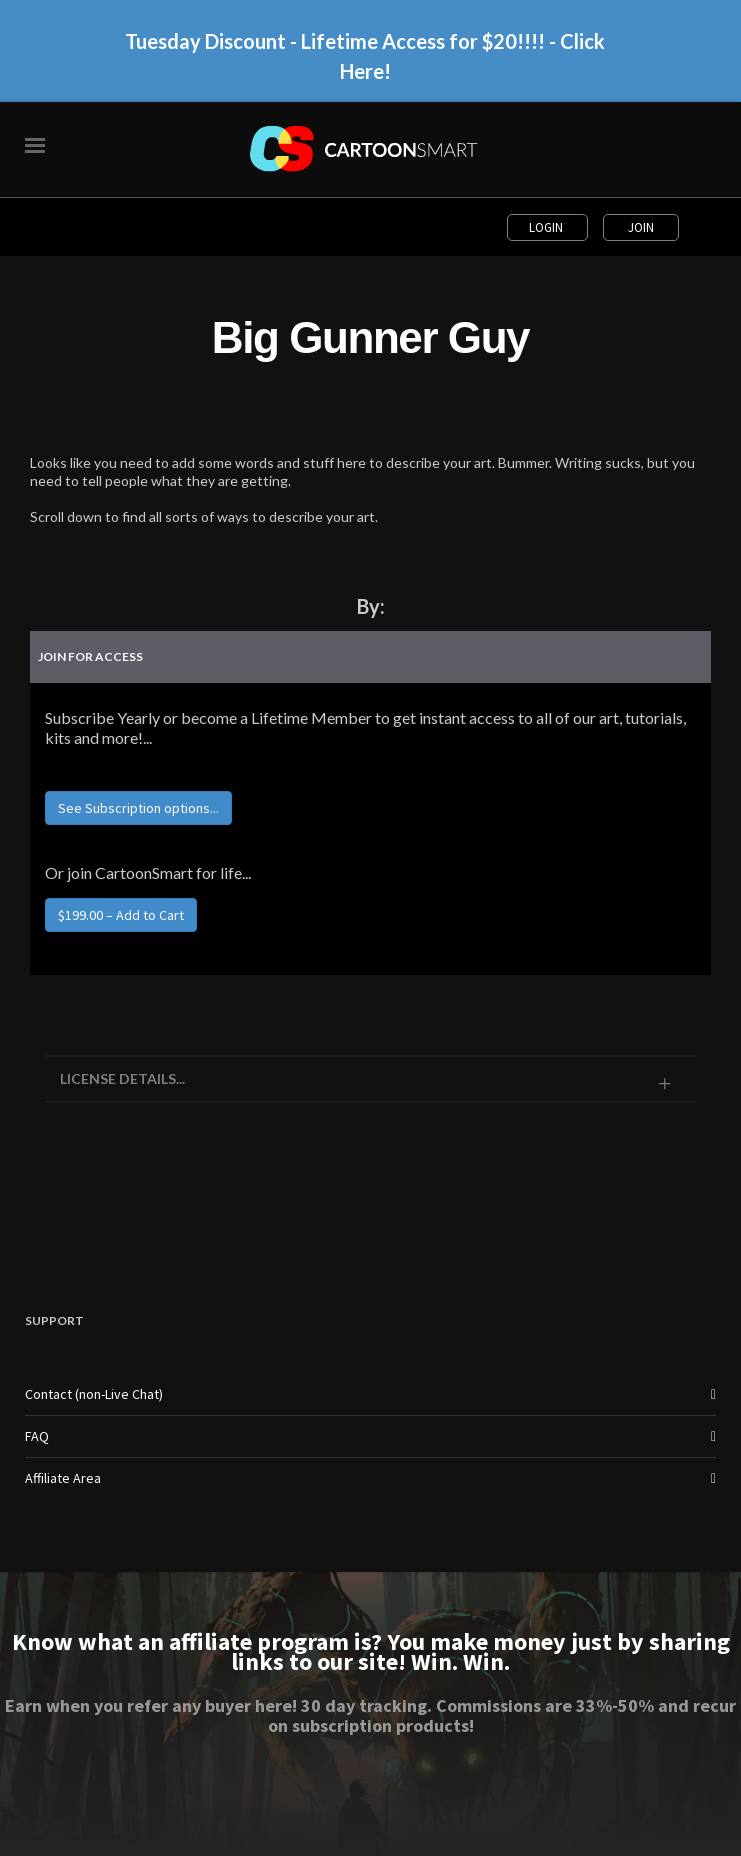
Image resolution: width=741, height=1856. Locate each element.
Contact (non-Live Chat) (94, 1394)
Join (641, 227)
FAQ (37, 1436)
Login (547, 227)
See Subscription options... (138, 808)
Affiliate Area (63, 1478)
